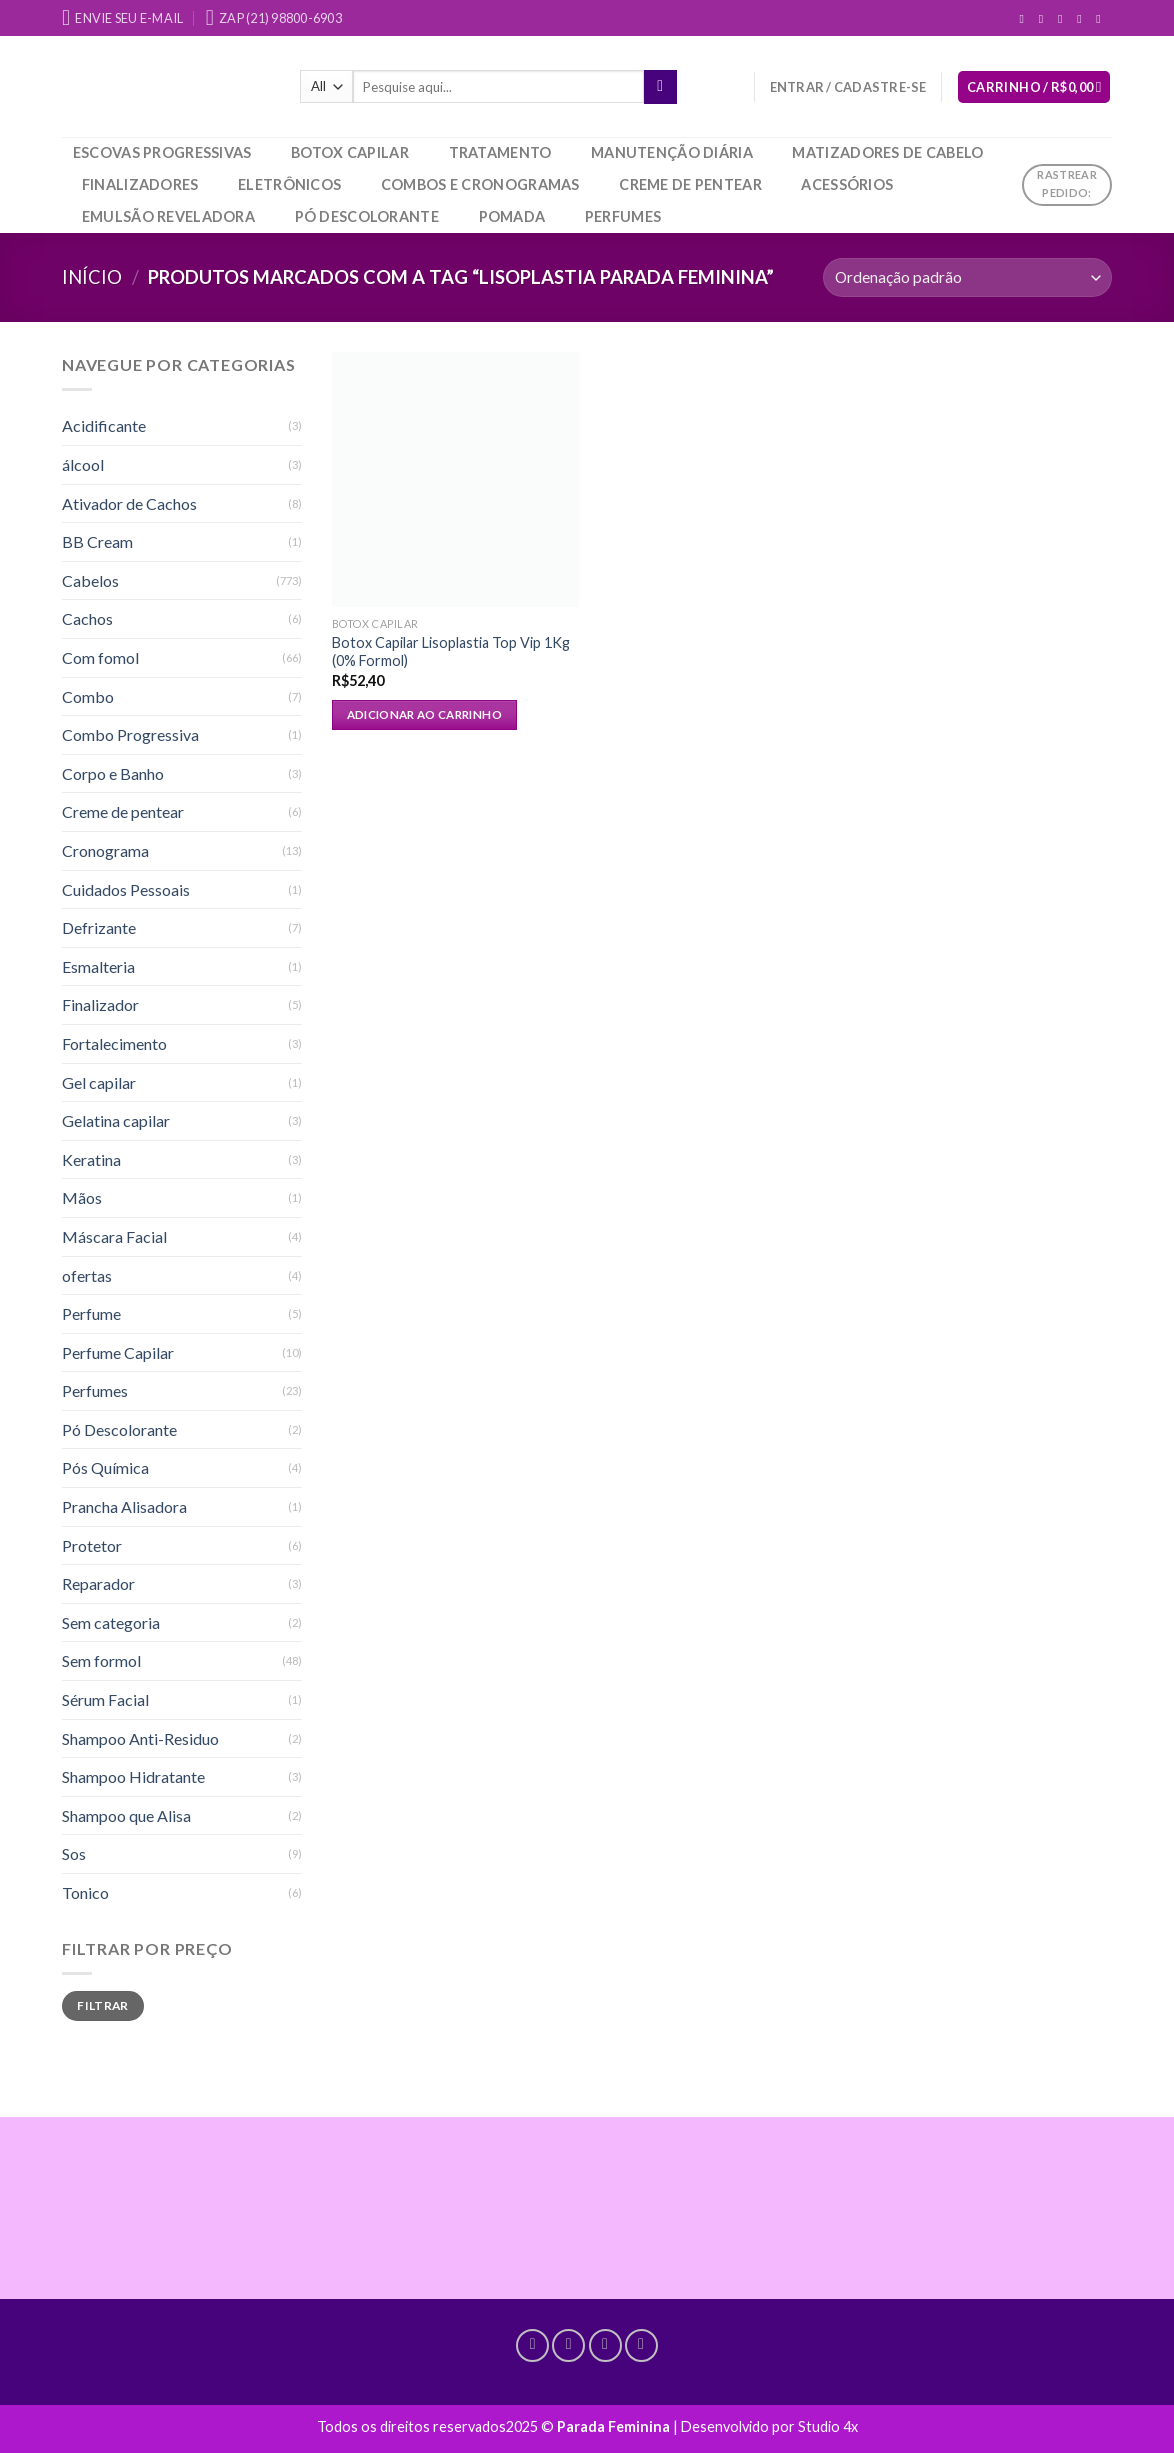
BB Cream (97, 541)
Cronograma (105, 850)
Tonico (85, 1892)
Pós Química (105, 1467)
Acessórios (847, 184)
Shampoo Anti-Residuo (140, 1738)
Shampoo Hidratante (133, 1776)
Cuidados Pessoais (126, 889)
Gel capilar (99, 1082)
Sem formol (101, 1660)
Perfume (91, 1313)
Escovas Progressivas (162, 152)
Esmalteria (98, 966)
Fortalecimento (114, 1043)
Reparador (98, 1583)
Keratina (91, 1159)
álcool (83, 464)
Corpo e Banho (113, 773)
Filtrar (103, 2005)
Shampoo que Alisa (126, 1815)
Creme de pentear (690, 184)
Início (92, 277)
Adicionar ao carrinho (424, 714)
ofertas (87, 1275)
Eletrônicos (289, 184)
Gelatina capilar (116, 1120)
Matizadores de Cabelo (887, 152)
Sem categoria (111, 1622)
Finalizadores (140, 184)
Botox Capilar (350, 152)
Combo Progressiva (130, 734)
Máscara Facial (114, 1236)
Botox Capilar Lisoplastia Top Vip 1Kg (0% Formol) (451, 652)
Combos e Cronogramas (480, 184)
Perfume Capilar (118, 1352)
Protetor (92, 1545)
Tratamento (500, 152)
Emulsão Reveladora (168, 216)
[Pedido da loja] (967, 277)
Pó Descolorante (367, 216)
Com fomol (100, 657)
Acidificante (104, 425)
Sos (74, 1853)
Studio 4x (828, 2426)
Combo (88, 696)
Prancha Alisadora (124, 1506)
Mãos (82, 1197)
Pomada (512, 216)
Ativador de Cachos (129, 503)
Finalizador (100, 1004)
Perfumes (623, 216)
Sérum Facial (105, 1699)
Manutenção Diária (672, 152)
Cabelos (90, 580)
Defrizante (99, 927)
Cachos (87, 618)
